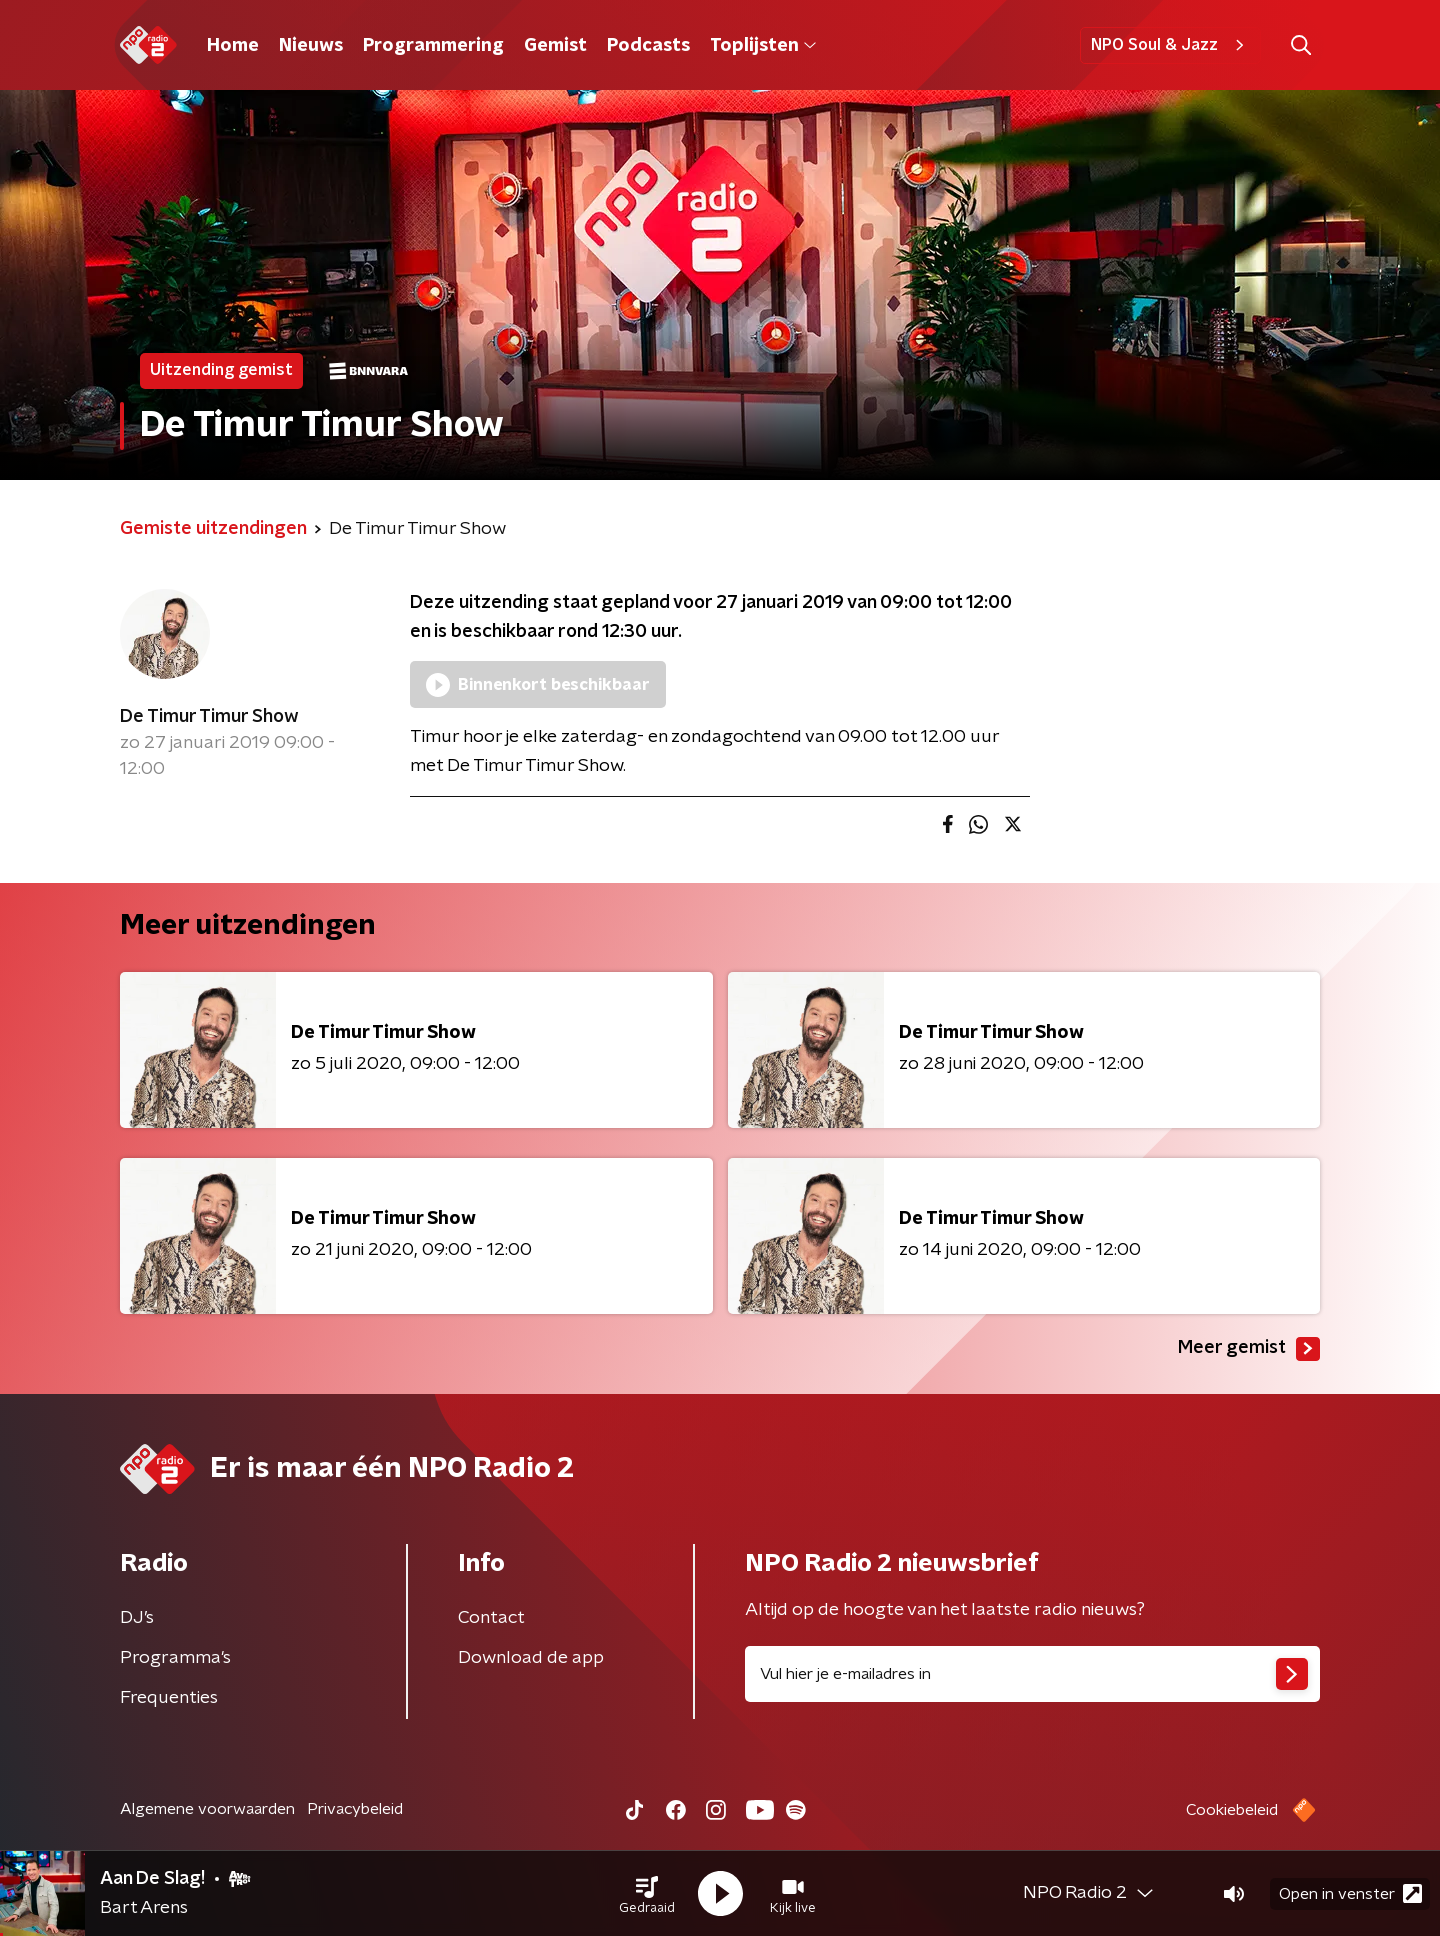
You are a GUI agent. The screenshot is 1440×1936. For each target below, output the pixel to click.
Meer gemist (1249, 1349)
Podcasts (648, 46)
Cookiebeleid (1232, 1810)
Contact (491, 1618)
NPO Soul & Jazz (1170, 45)
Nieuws (311, 46)
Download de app (531, 1658)
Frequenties (169, 1698)
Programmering (433, 46)
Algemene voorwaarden (207, 1809)
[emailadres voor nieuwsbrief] (1032, 1674)
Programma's (175, 1658)
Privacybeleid (355, 1809)
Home (233, 46)
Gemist (555, 46)
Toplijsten (763, 46)
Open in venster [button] (1350, 1893)
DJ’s (137, 1618)
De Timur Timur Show (209, 717)
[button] (647, 1894)
